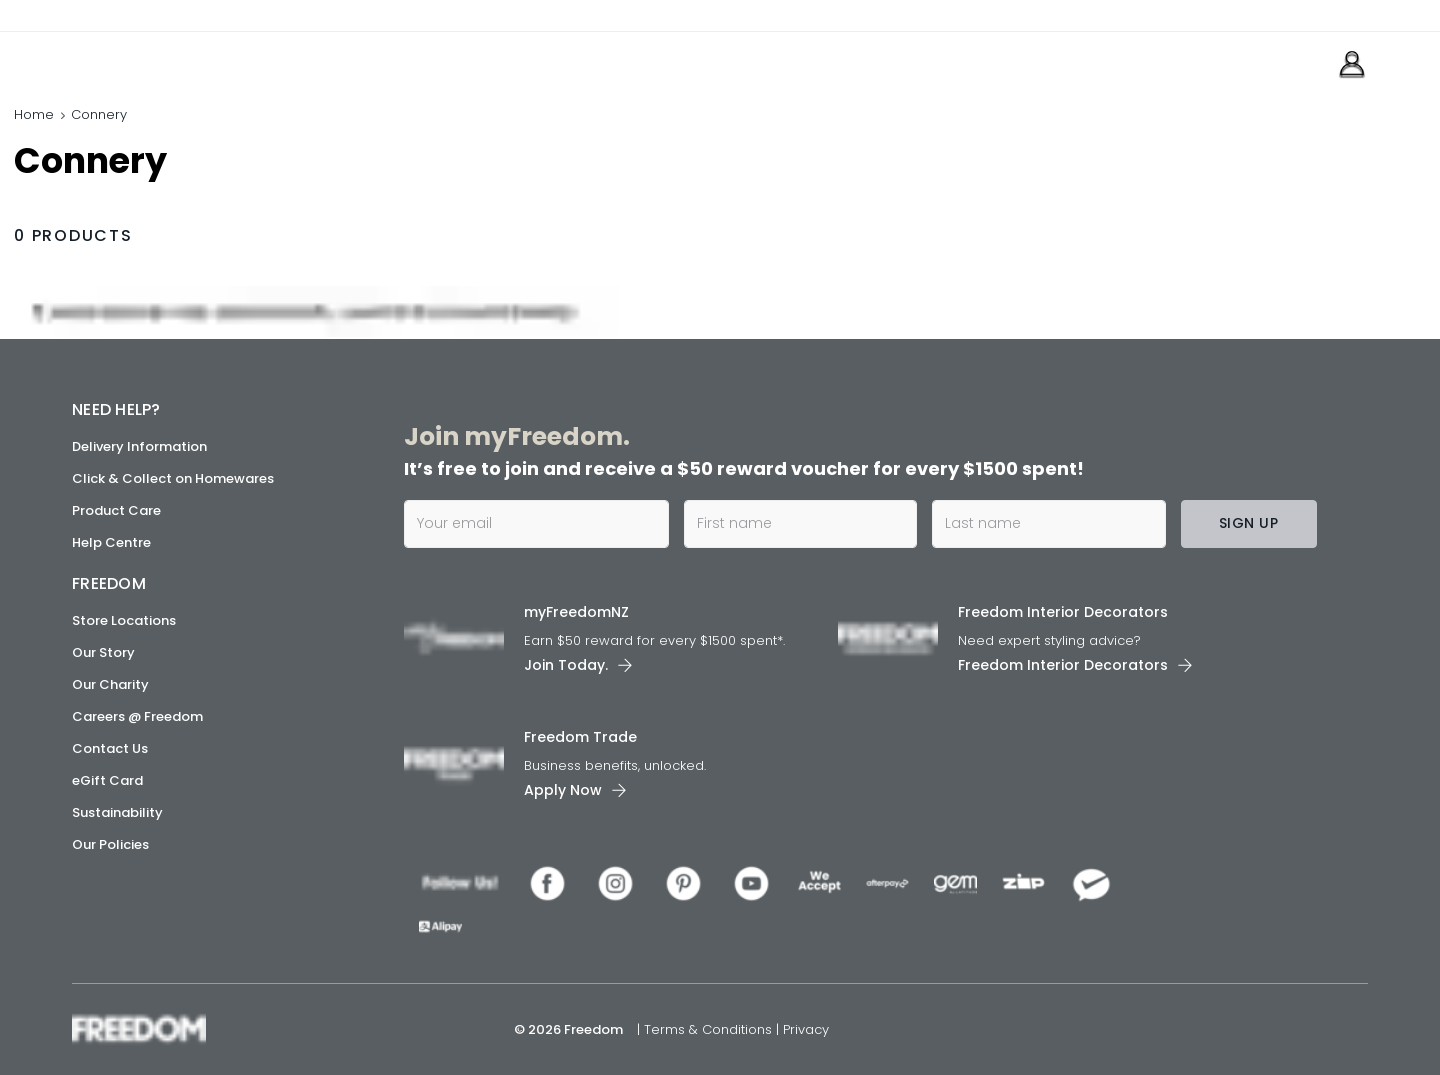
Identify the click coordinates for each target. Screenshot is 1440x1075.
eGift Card (107, 780)
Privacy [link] (806, 1029)
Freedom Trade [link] (580, 736)
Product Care (116, 510)
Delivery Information (139, 446)
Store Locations (124, 620)
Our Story (103, 652)
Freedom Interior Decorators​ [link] (1063, 611)
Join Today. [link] (566, 664)
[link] (161, 58)
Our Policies (110, 844)
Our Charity (110, 684)
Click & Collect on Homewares (173, 478)
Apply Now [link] (563, 789)
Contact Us (110, 748)
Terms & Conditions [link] (710, 1029)
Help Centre (111, 542)
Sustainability (117, 812)
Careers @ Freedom (137, 716)
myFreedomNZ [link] (576, 611)
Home (34, 114)
